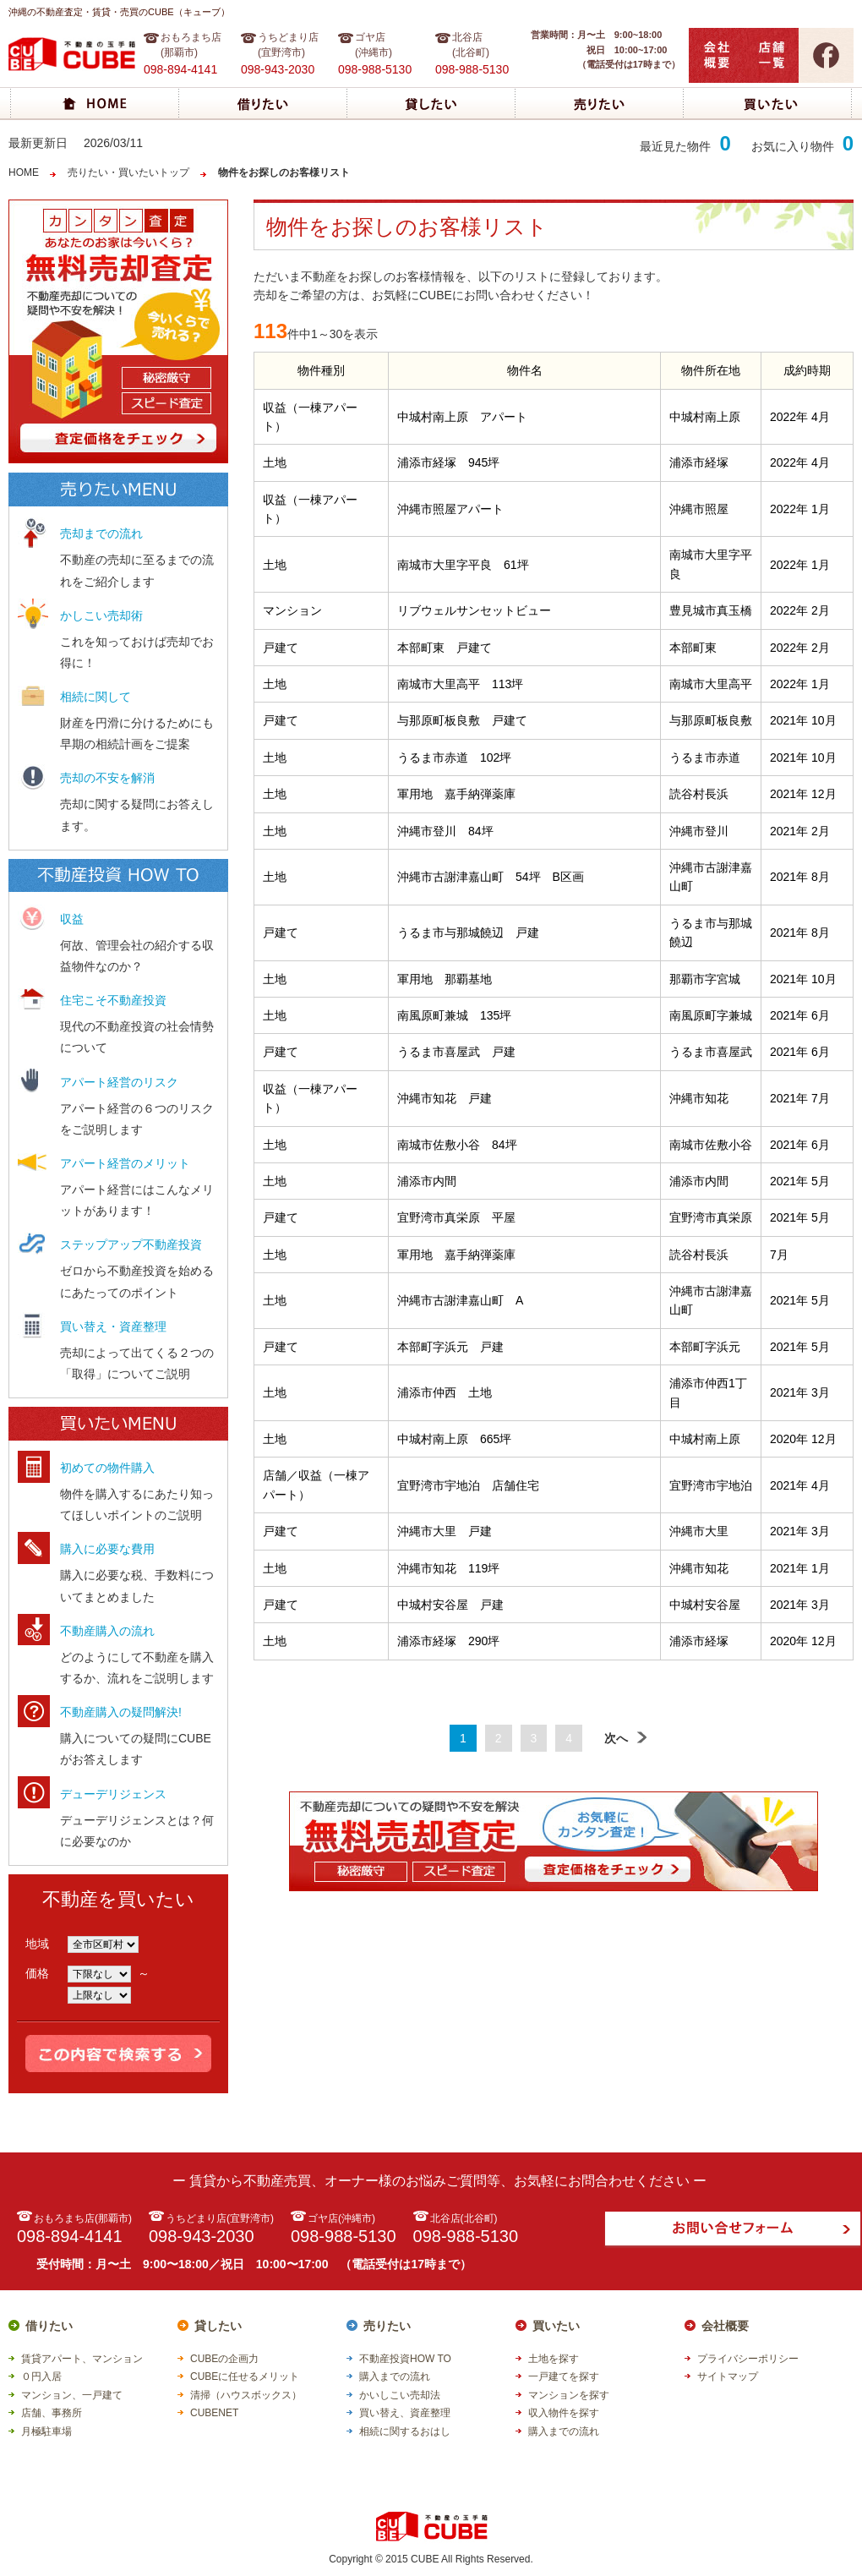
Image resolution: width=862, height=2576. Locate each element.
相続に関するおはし (404, 2431)
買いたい (556, 2326)
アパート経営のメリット (125, 1163)
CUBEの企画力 (224, 2359)
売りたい (387, 2326)
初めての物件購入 (107, 1467)
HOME (23, 172)
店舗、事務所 (51, 2413)
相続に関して (95, 696)
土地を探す (553, 2359)
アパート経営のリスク (119, 1082)
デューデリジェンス (113, 1794)
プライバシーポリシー (748, 2359)
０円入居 (41, 2376)
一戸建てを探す (563, 2376)
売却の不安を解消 (107, 778)
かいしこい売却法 (399, 2395)
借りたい (49, 2326)
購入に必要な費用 (107, 1549)
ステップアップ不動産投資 (131, 1244)
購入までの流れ (394, 2376)
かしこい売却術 (101, 615)
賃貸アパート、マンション (82, 2359)
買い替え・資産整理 (113, 1326)
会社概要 (725, 2326)
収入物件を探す (563, 2413)
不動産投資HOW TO (405, 2359)
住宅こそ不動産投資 (113, 1000)
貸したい (218, 2326)
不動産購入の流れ (107, 1631)
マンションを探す (568, 2395)
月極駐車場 (46, 2431)
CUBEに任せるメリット (244, 2376)
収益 (72, 919)
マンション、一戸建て (72, 2395)
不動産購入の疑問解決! (121, 1712)
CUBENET (214, 2413)
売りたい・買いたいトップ (128, 172)
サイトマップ (727, 2376)
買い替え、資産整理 (404, 2413)
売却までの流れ (101, 533)
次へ (625, 1738)
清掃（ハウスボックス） (246, 2395)
